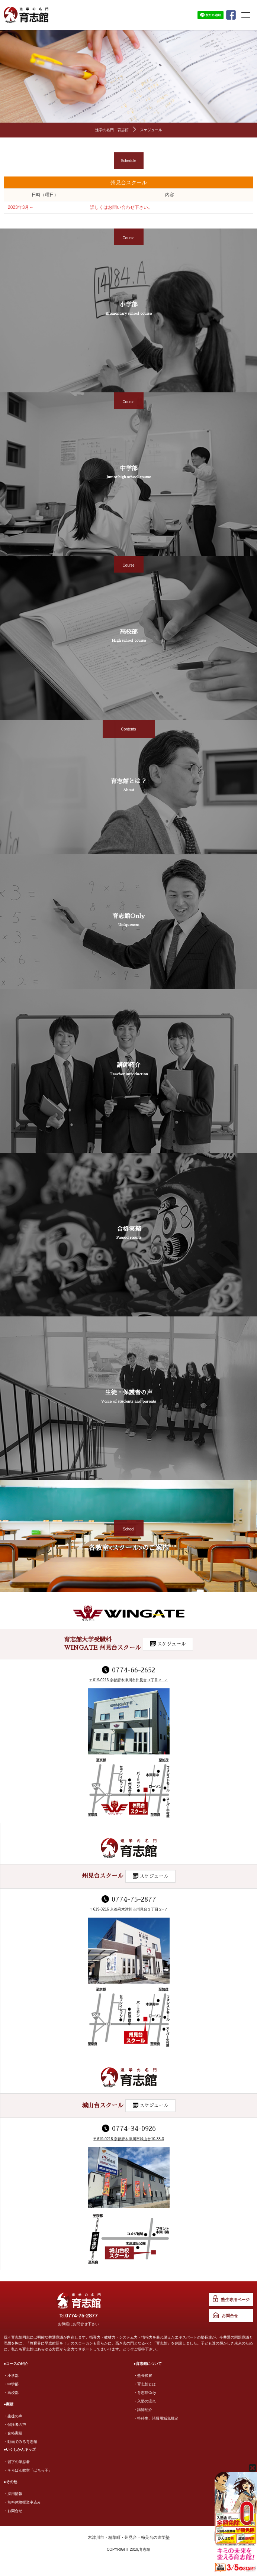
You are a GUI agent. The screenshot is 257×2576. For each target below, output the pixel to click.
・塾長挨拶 (143, 2376)
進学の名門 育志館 (112, 130)
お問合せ (230, 2315)
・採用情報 (13, 2494)
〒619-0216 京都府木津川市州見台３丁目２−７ (128, 1680)
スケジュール (151, 130)
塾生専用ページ (235, 2299)
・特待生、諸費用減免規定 (156, 2418)
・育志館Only (145, 2393)
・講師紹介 (143, 2410)
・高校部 (11, 2393)
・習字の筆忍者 (17, 2462)
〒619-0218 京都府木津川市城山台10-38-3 (128, 2139)
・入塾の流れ (145, 2401)
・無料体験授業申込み (22, 2502)
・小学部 (11, 2376)
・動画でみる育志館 (20, 2442)
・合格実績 (13, 2433)
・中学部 (11, 2384)
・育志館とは (145, 2384)
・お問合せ (13, 2511)
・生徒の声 (13, 2416)
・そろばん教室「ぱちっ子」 (28, 2470)
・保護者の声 (15, 2425)
